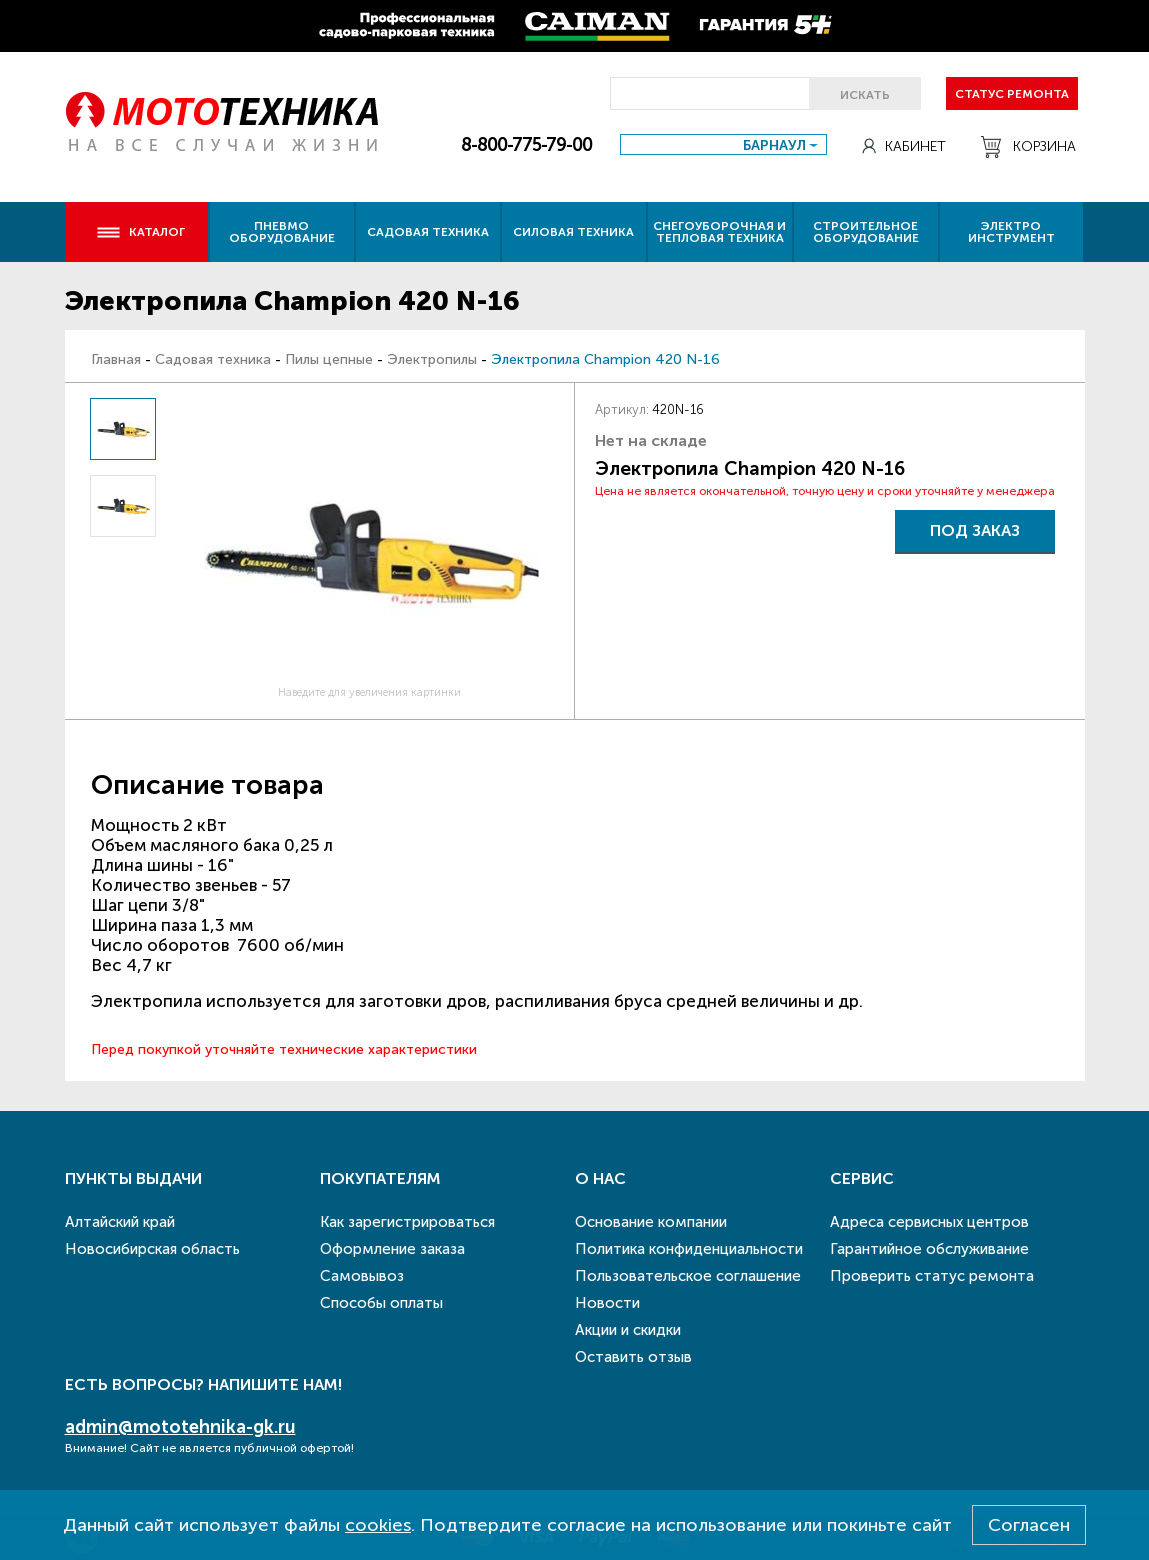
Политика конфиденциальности (689, 1249)
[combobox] (723, 144)
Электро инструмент (1011, 232)
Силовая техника (573, 232)
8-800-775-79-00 (526, 145)
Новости (607, 1303)
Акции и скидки (628, 1330)
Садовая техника (428, 232)
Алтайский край (120, 1222)
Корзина (1028, 147)
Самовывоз (362, 1276)
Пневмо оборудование (282, 232)
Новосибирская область (152, 1249)
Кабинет (904, 146)
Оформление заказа (392, 1249)
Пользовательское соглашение (688, 1276)
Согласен (1029, 1525)
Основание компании (651, 1222)
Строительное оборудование (866, 232)
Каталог (140, 232)
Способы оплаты (381, 1303)
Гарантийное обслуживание (929, 1249)
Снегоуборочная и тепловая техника (719, 232)
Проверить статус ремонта (932, 1276)
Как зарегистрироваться (407, 1222)
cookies (378, 1525)
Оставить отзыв (633, 1357)
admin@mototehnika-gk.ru (180, 1427)
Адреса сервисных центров (929, 1222)
